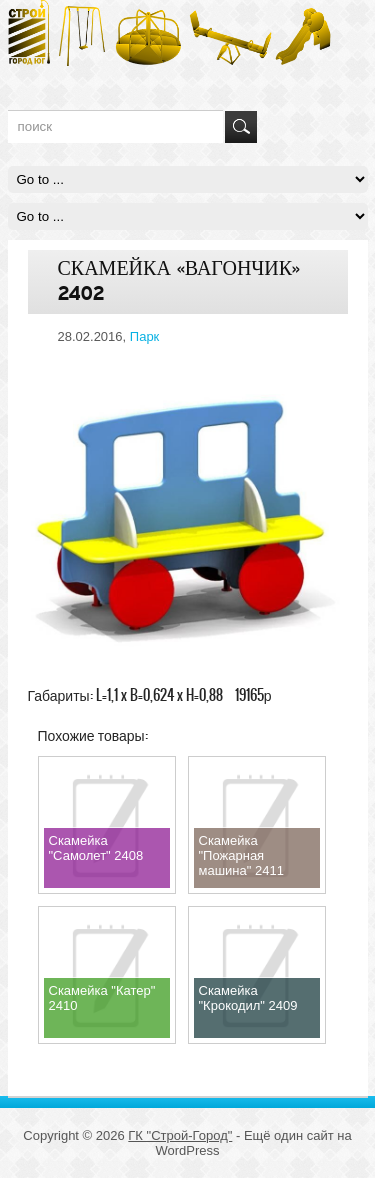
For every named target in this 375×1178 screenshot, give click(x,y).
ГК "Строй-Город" (180, 1135)
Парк (145, 336)
